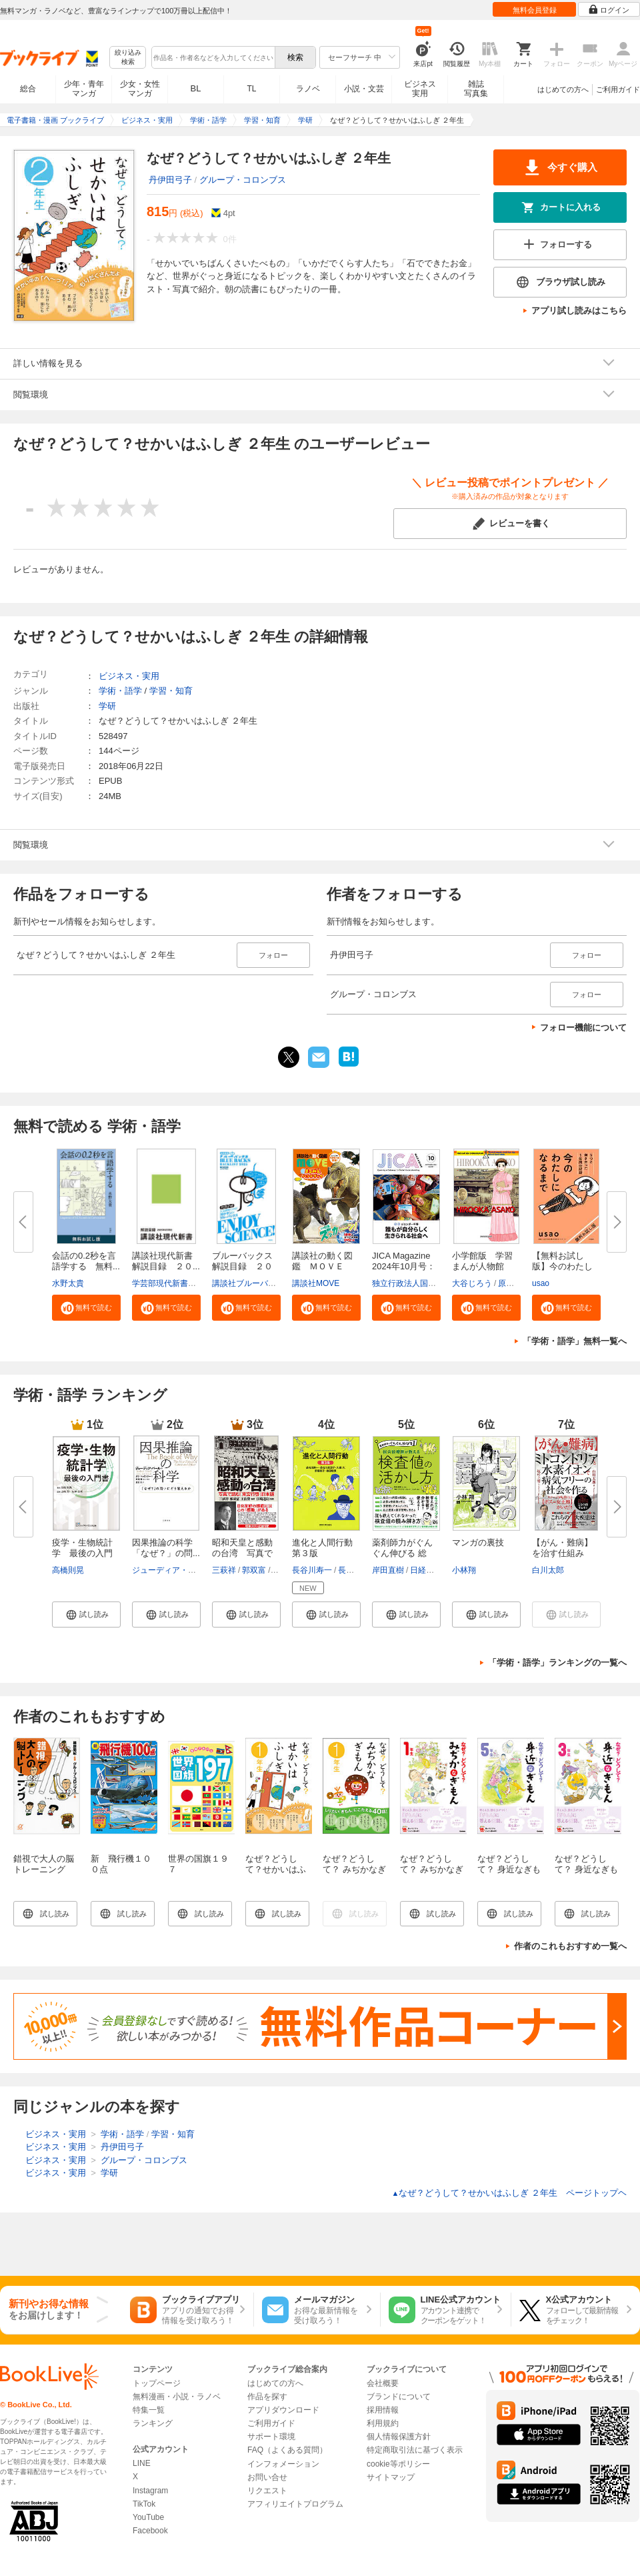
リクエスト (267, 2490)
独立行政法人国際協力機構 (420, 1283)
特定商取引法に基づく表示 (415, 2450)
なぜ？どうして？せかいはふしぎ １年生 (275, 1869)
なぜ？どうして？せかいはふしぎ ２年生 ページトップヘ (509, 2193)
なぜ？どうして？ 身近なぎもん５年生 (509, 1869)
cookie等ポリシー (398, 2464)
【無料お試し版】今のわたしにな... (562, 1266)
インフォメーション (283, 2464)
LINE (142, 2463)
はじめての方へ (563, 89)
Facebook (150, 2530)
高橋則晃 (68, 1570)
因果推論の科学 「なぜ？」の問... (166, 1547)
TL (251, 88)
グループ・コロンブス (242, 180)
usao (540, 1283)
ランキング (153, 2423)
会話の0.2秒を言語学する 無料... (86, 1261)
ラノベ (308, 88)
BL (196, 88)
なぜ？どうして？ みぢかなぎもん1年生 (354, 1869)
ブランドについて (399, 2396)
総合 (28, 88)
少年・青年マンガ (84, 88)
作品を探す (267, 2396)
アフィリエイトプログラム (295, 2504)
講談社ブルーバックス (252, 1283)
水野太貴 (68, 1283)
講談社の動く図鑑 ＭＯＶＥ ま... (322, 1266)
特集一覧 (149, 2410)
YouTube (148, 2517)
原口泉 (510, 1283)
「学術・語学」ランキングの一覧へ (557, 1663)
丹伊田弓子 (170, 180)
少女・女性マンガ (140, 88)
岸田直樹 (388, 1570)
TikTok (144, 2504)
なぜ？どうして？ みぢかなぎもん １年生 (431, 1869)
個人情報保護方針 (399, 2436)
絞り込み (128, 58)
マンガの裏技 (478, 1542)
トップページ (157, 2383)
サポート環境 (271, 2436)
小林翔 (464, 1570)
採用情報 (383, 2410)
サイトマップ (391, 2477)
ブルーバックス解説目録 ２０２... (242, 1266)
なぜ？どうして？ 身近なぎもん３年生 (586, 1869)
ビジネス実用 (420, 88)
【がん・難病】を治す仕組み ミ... (562, 1553)
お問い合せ (267, 2477)
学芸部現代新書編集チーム (180, 1283)
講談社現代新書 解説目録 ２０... (166, 1261)
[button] (86, 1307)
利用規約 (383, 2423)
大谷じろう (472, 1283)
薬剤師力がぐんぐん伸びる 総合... (402, 1553)
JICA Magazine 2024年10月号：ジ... (403, 1266)
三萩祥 (224, 1570)
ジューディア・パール (172, 1570)
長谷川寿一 (312, 1570)
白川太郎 (548, 1570)
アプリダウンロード (283, 2410)
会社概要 (383, 2383)
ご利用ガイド (618, 89)
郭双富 (254, 1570)
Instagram (150, 2490)
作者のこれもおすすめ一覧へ (570, 1946)
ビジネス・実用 (129, 676)
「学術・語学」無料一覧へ (575, 1341)
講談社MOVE (315, 1283)
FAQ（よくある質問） (287, 2450)
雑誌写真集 (476, 88)
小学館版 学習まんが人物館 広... (482, 1266)
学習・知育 (171, 691)
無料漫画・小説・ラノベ (177, 2396)
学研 (107, 706)
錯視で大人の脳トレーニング (43, 1864)
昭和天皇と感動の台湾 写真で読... (242, 1553)
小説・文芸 (364, 88)
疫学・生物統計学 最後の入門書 (82, 1553)
